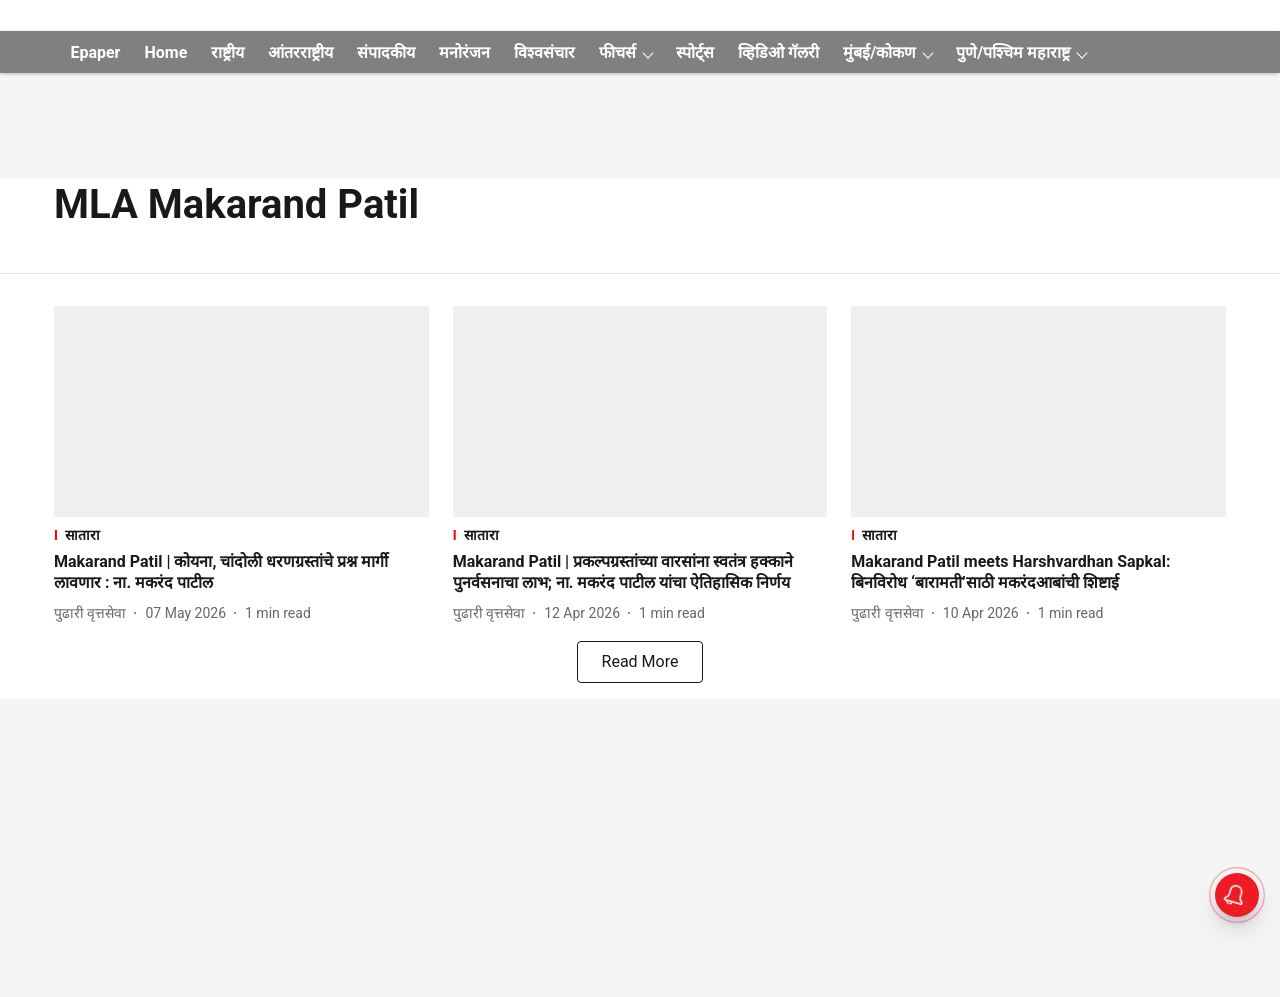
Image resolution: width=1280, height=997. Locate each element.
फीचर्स (617, 52)
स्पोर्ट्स (695, 52)
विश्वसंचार (544, 52)
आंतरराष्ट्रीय (300, 52)
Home (165, 52)
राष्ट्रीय (227, 52)
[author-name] (94, 613)
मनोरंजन (464, 52)
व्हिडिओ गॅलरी (778, 52)
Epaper (95, 52)
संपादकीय (386, 52)
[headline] (241, 573)
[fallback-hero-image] (241, 411)
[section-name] (241, 534)
